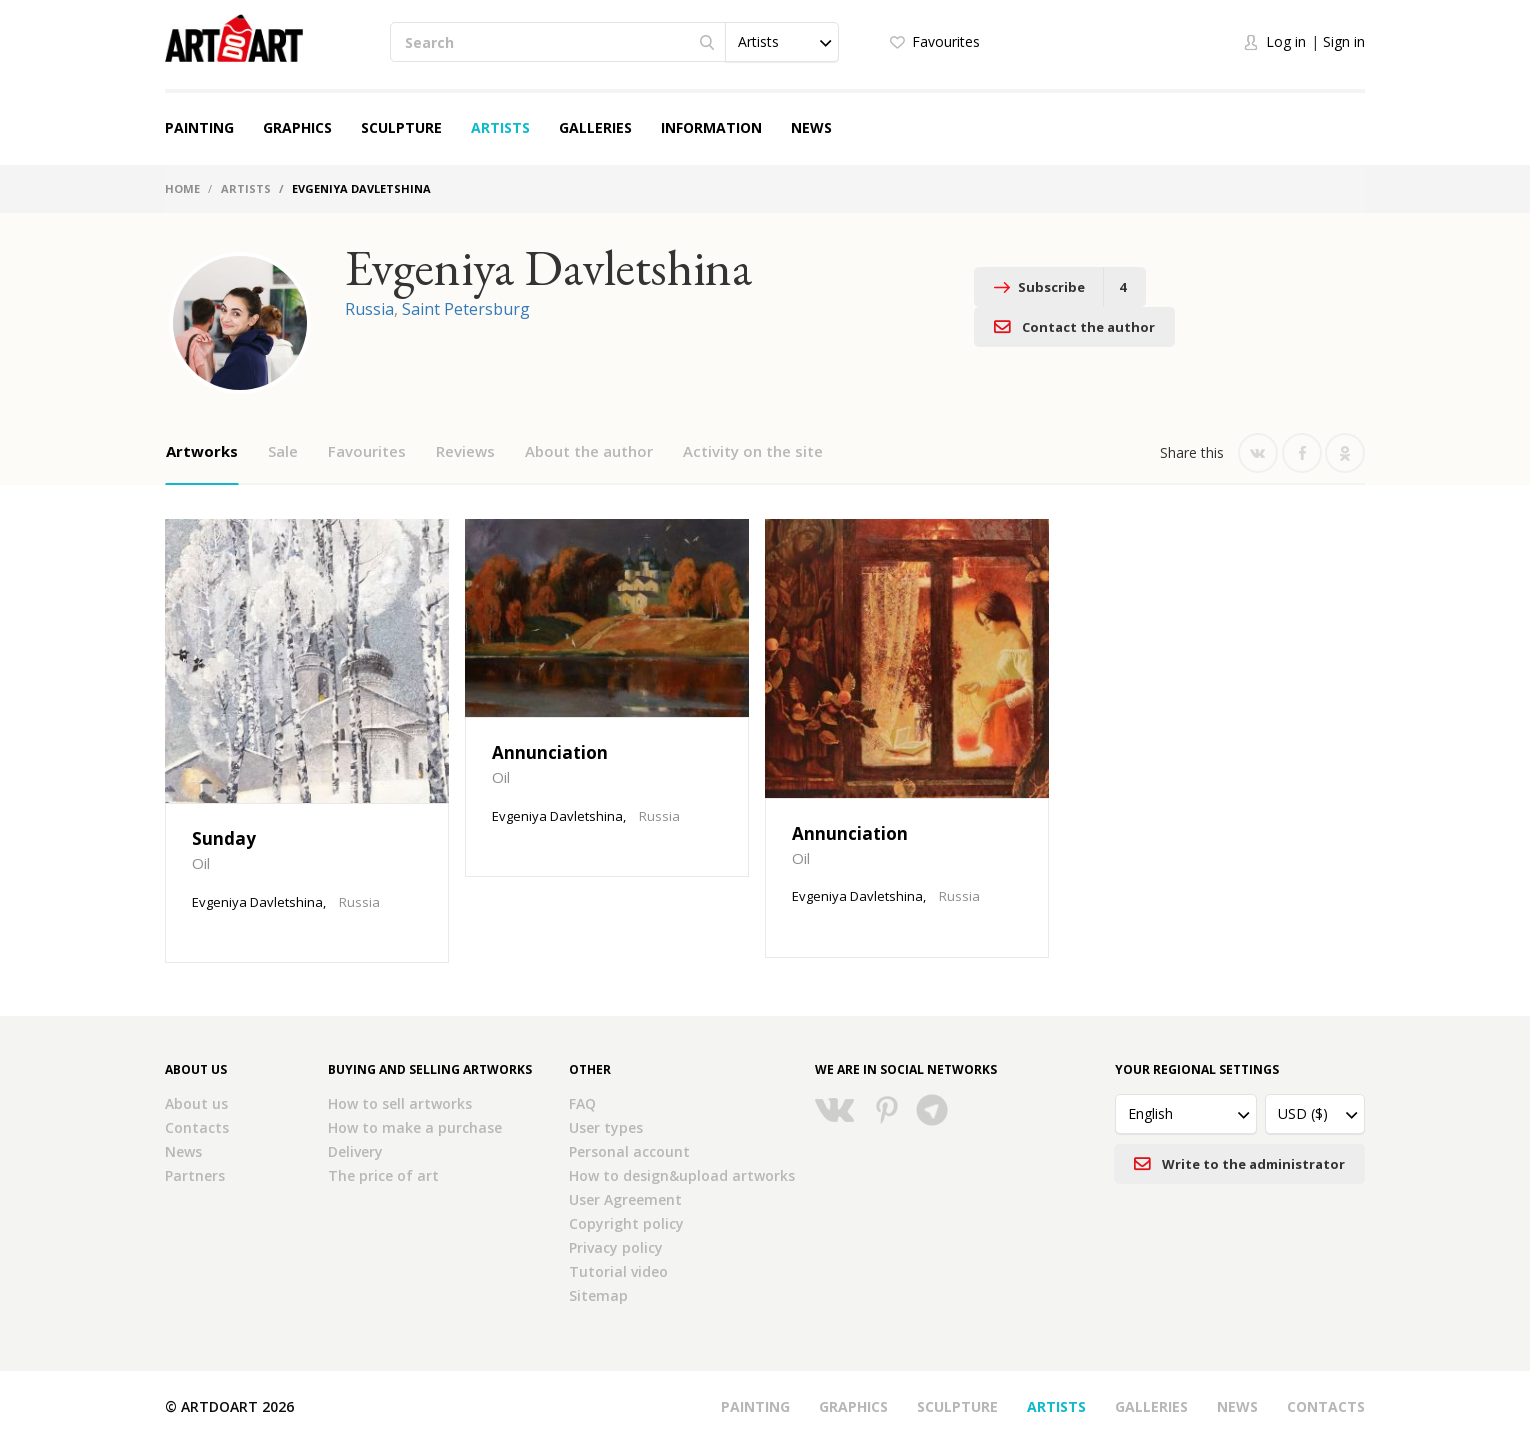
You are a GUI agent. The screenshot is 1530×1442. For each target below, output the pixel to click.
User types (606, 1127)
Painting (199, 127)
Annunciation (550, 752)
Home (182, 188)
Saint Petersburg (466, 309)
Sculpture (401, 127)
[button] (782, 42)
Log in (1286, 41)
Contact (1259, 287)
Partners (195, 1175)
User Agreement (625, 1199)
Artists (500, 127)
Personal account (629, 1151)
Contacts (197, 1127)
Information (711, 127)
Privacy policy (616, 1247)
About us (196, 1103)
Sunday (224, 838)
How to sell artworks (400, 1103)
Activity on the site (753, 451)
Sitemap (598, 1295)
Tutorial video (618, 1271)
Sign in (1344, 41)
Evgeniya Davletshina (257, 902)
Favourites (946, 41)
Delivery (355, 1151)
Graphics (297, 127)
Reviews (465, 451)
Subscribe (1059, 287)
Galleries (595, 127)
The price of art (383, 1175)
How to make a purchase (415, 1127)
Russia (369, 309)
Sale (283, 451)
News (811, 127)
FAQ (582, 1103)
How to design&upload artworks (682, 1175)
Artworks (202, 451)
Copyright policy (626, 1223)
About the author (589, 451)
